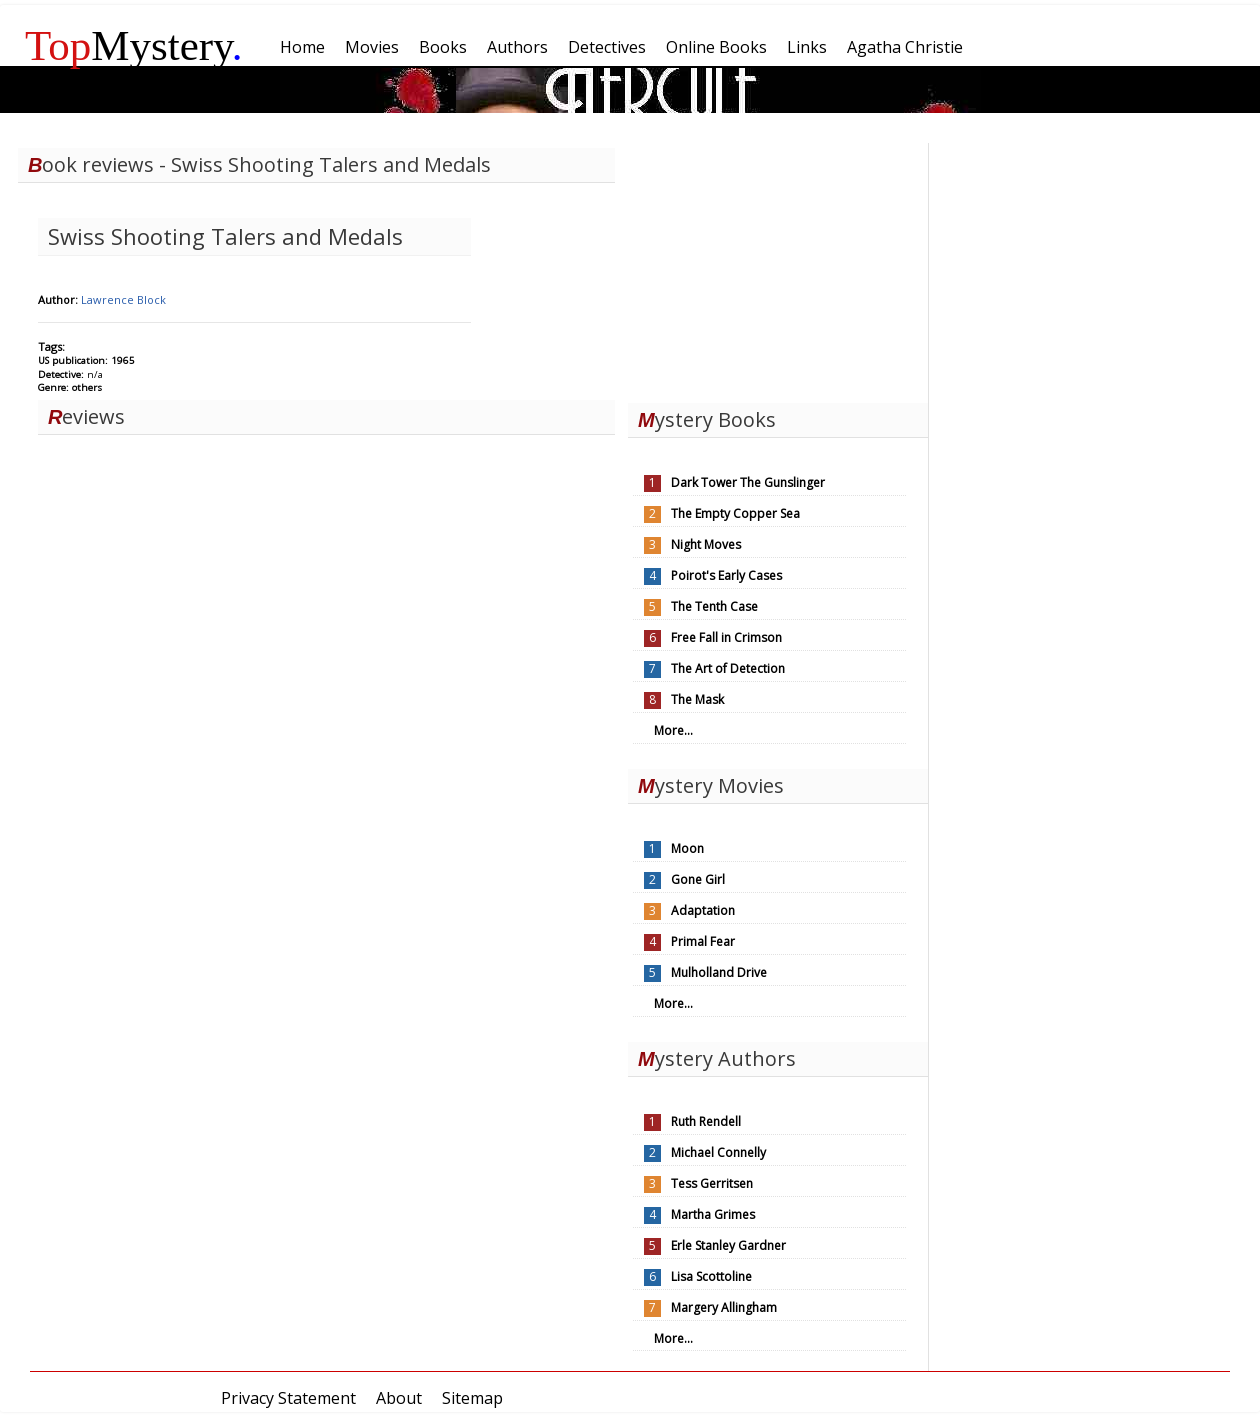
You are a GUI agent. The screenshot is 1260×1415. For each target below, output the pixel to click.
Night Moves (706, 544)
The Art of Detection (728, 668)
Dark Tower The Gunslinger (748, 482)
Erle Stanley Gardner (728, 1245)
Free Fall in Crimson (726, 637)
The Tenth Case (714, 606)
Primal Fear (703, 941)
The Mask (697, 699)
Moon (687, 848)
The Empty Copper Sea (735, 513)
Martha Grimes (713, 1214)
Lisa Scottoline (711, 1276)
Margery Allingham (724, 1307)
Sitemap (472, 1398)
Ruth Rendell (706, 1121)
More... (673, 730)
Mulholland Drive (719, 972)
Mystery (134, 45)
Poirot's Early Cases (726, 575)
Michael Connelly (718, 1152)
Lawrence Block (123, 299)
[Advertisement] (778, 268)
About (399, 1398)
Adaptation (703, 910)
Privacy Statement (288, 1398)
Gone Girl (698, 879)
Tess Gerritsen (712, 1183)
